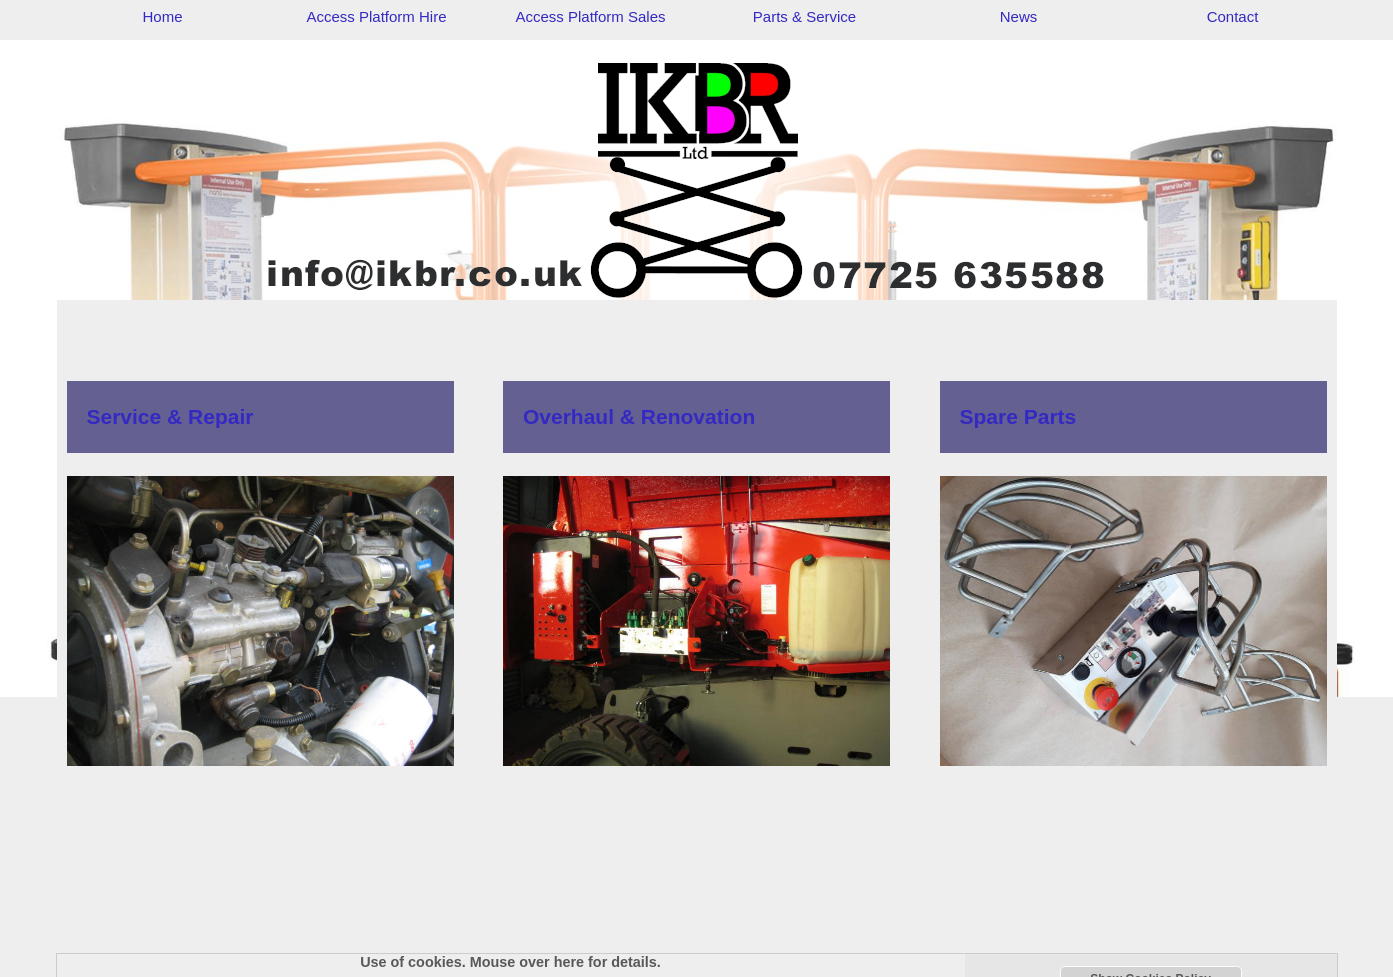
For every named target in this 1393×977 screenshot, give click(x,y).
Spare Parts (1018, 416)
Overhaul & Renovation (639, 416)
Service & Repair (170, 416)
